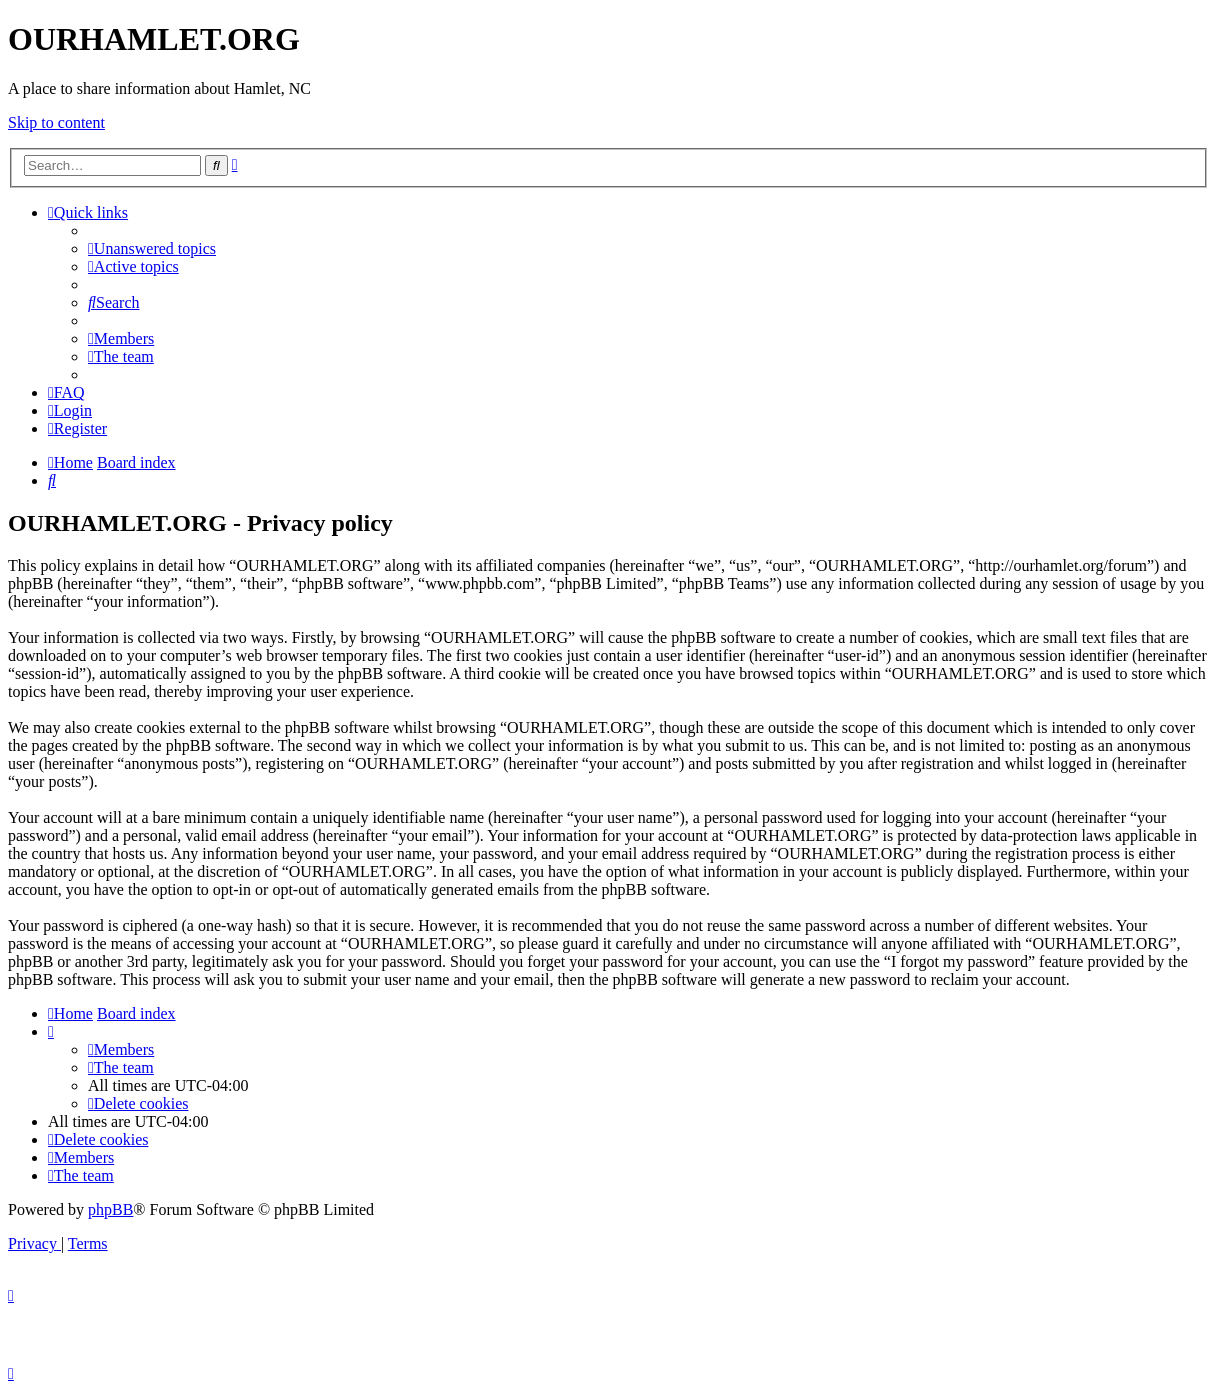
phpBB (110, 1209)
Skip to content (56, 122)
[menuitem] (152, 248)
